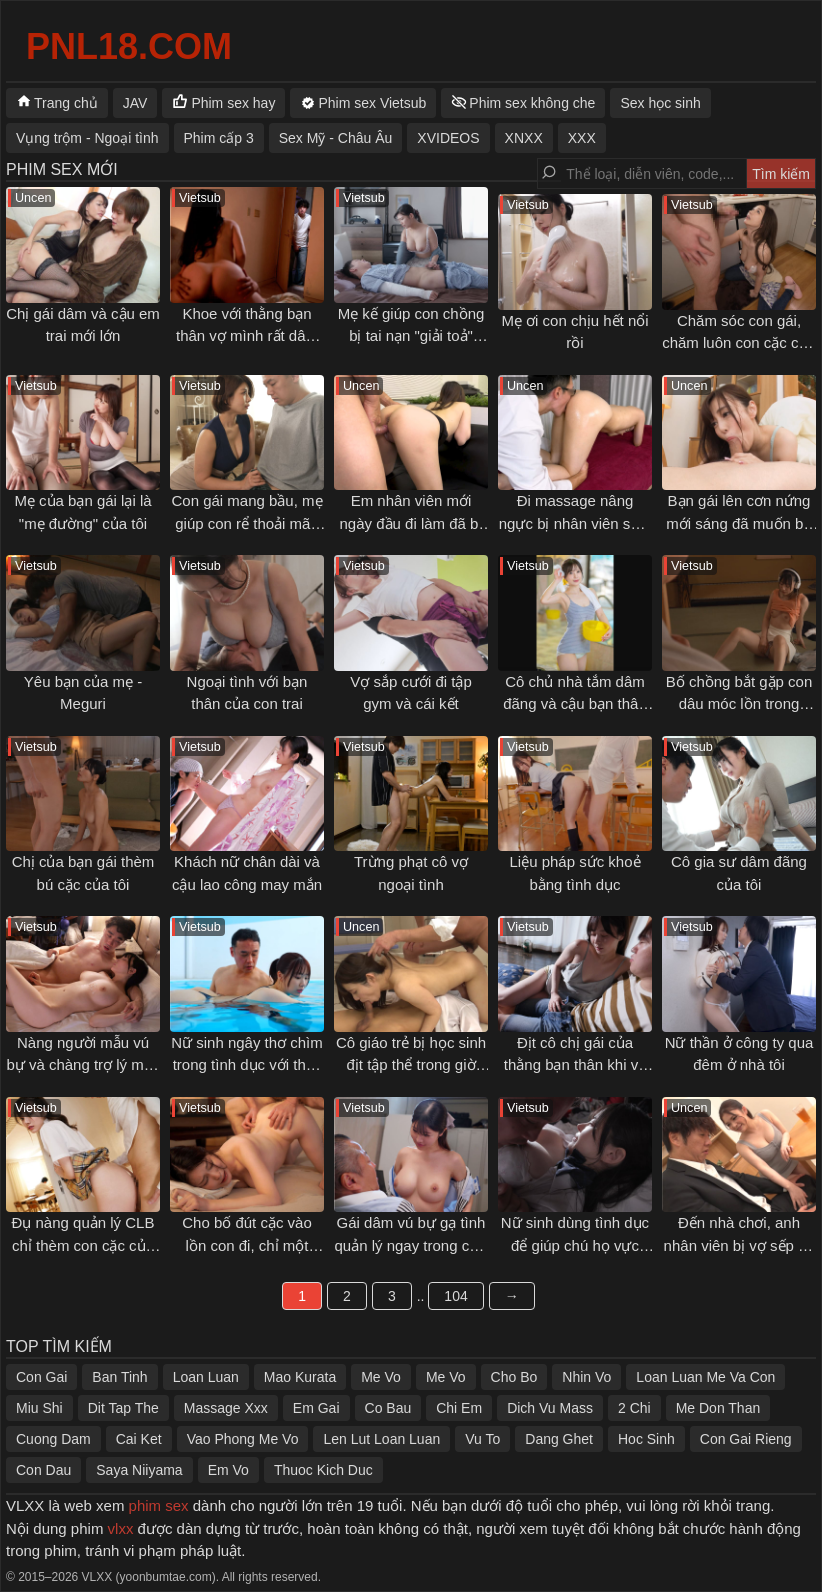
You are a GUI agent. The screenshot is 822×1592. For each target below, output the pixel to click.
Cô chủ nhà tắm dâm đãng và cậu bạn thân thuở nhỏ (575, 704)
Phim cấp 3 (219, 138)
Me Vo (381, 1377)
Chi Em (459, 1408)
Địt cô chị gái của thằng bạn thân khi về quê (575, 1065)
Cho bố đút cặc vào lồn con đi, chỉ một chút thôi (247, 1245)
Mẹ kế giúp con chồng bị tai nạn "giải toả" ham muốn (411, 336)
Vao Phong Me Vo (243, 1439)
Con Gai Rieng (746, 1439)
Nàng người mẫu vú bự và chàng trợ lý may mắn (82, 1065)
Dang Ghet (559, 1439)
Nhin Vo (586, 1377)
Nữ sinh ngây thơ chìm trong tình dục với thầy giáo (247, 1065)
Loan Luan (206, 1377)
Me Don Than (718, 1408)
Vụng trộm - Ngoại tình (87, 138)
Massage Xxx (226, 1408)
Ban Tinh (119, 1377)
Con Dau (43, 1470)
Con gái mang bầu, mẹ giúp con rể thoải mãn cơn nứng (246, 523)
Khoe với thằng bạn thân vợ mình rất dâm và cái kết (247, 336)
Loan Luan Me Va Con (705, 1377)
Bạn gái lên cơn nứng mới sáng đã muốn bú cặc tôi (739, 523)
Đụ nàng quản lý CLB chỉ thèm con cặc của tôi (83, 1245)
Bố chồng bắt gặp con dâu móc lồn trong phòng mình (739, 704)
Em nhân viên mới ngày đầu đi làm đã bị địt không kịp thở (411, 523)
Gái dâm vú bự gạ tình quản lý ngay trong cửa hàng (410, 1245)
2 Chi (634, 1408)
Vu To (482, 1439)
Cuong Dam (53, 1439)
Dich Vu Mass (550, 1408)
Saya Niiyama (139, 1470)
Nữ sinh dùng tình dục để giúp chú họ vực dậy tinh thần (575, 1245)
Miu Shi (39, 1408)
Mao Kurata (300, 1377)
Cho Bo (514, 1377)
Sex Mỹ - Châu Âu (336, 138)
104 (455, 1296)
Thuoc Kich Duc (323, 1470)
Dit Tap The (123, 1408)
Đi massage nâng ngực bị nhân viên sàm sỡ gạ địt (575, 523)
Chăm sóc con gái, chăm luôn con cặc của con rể (739, 343)
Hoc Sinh (646, 1439)
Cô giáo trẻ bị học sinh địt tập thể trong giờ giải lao (411, 1065)
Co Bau (388, 1408)
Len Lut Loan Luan (381, 1439)
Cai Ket (139, 1439)
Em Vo (228, 1470)
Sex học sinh (660, 103)
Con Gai (41, 1377)
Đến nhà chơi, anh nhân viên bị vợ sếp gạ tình (739, 1245)
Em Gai (316, 1408)
